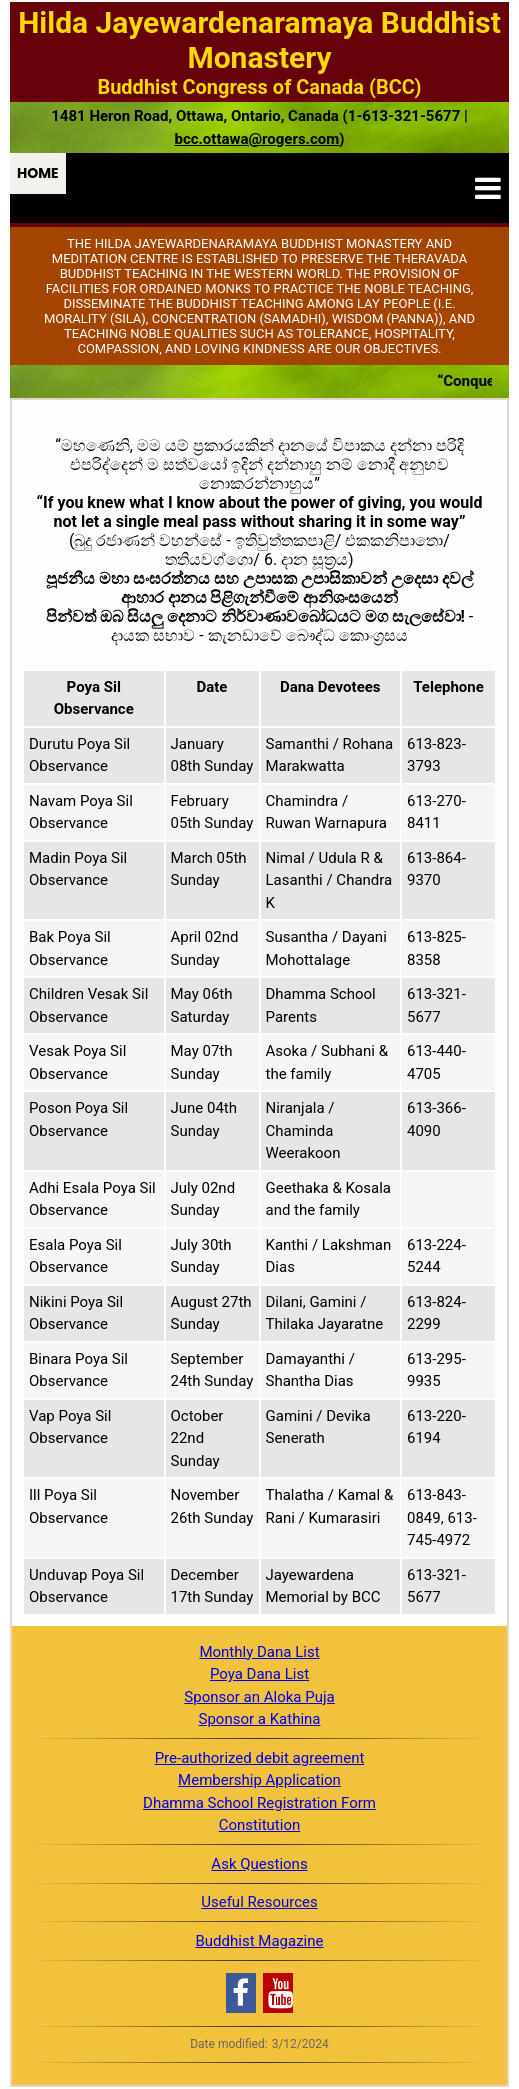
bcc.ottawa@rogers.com (256, 139)
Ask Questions (259, 1864)
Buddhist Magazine (260, 1941)
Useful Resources (259, 1902)
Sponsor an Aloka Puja (259, 1697)
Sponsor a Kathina (260, 1719)
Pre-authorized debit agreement (260, 1758)
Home (38, 173)
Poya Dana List (259, 1674)
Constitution (259, 1825)
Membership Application (259, 1780)
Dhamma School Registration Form (259, 1803)
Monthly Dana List (259, 1652)
